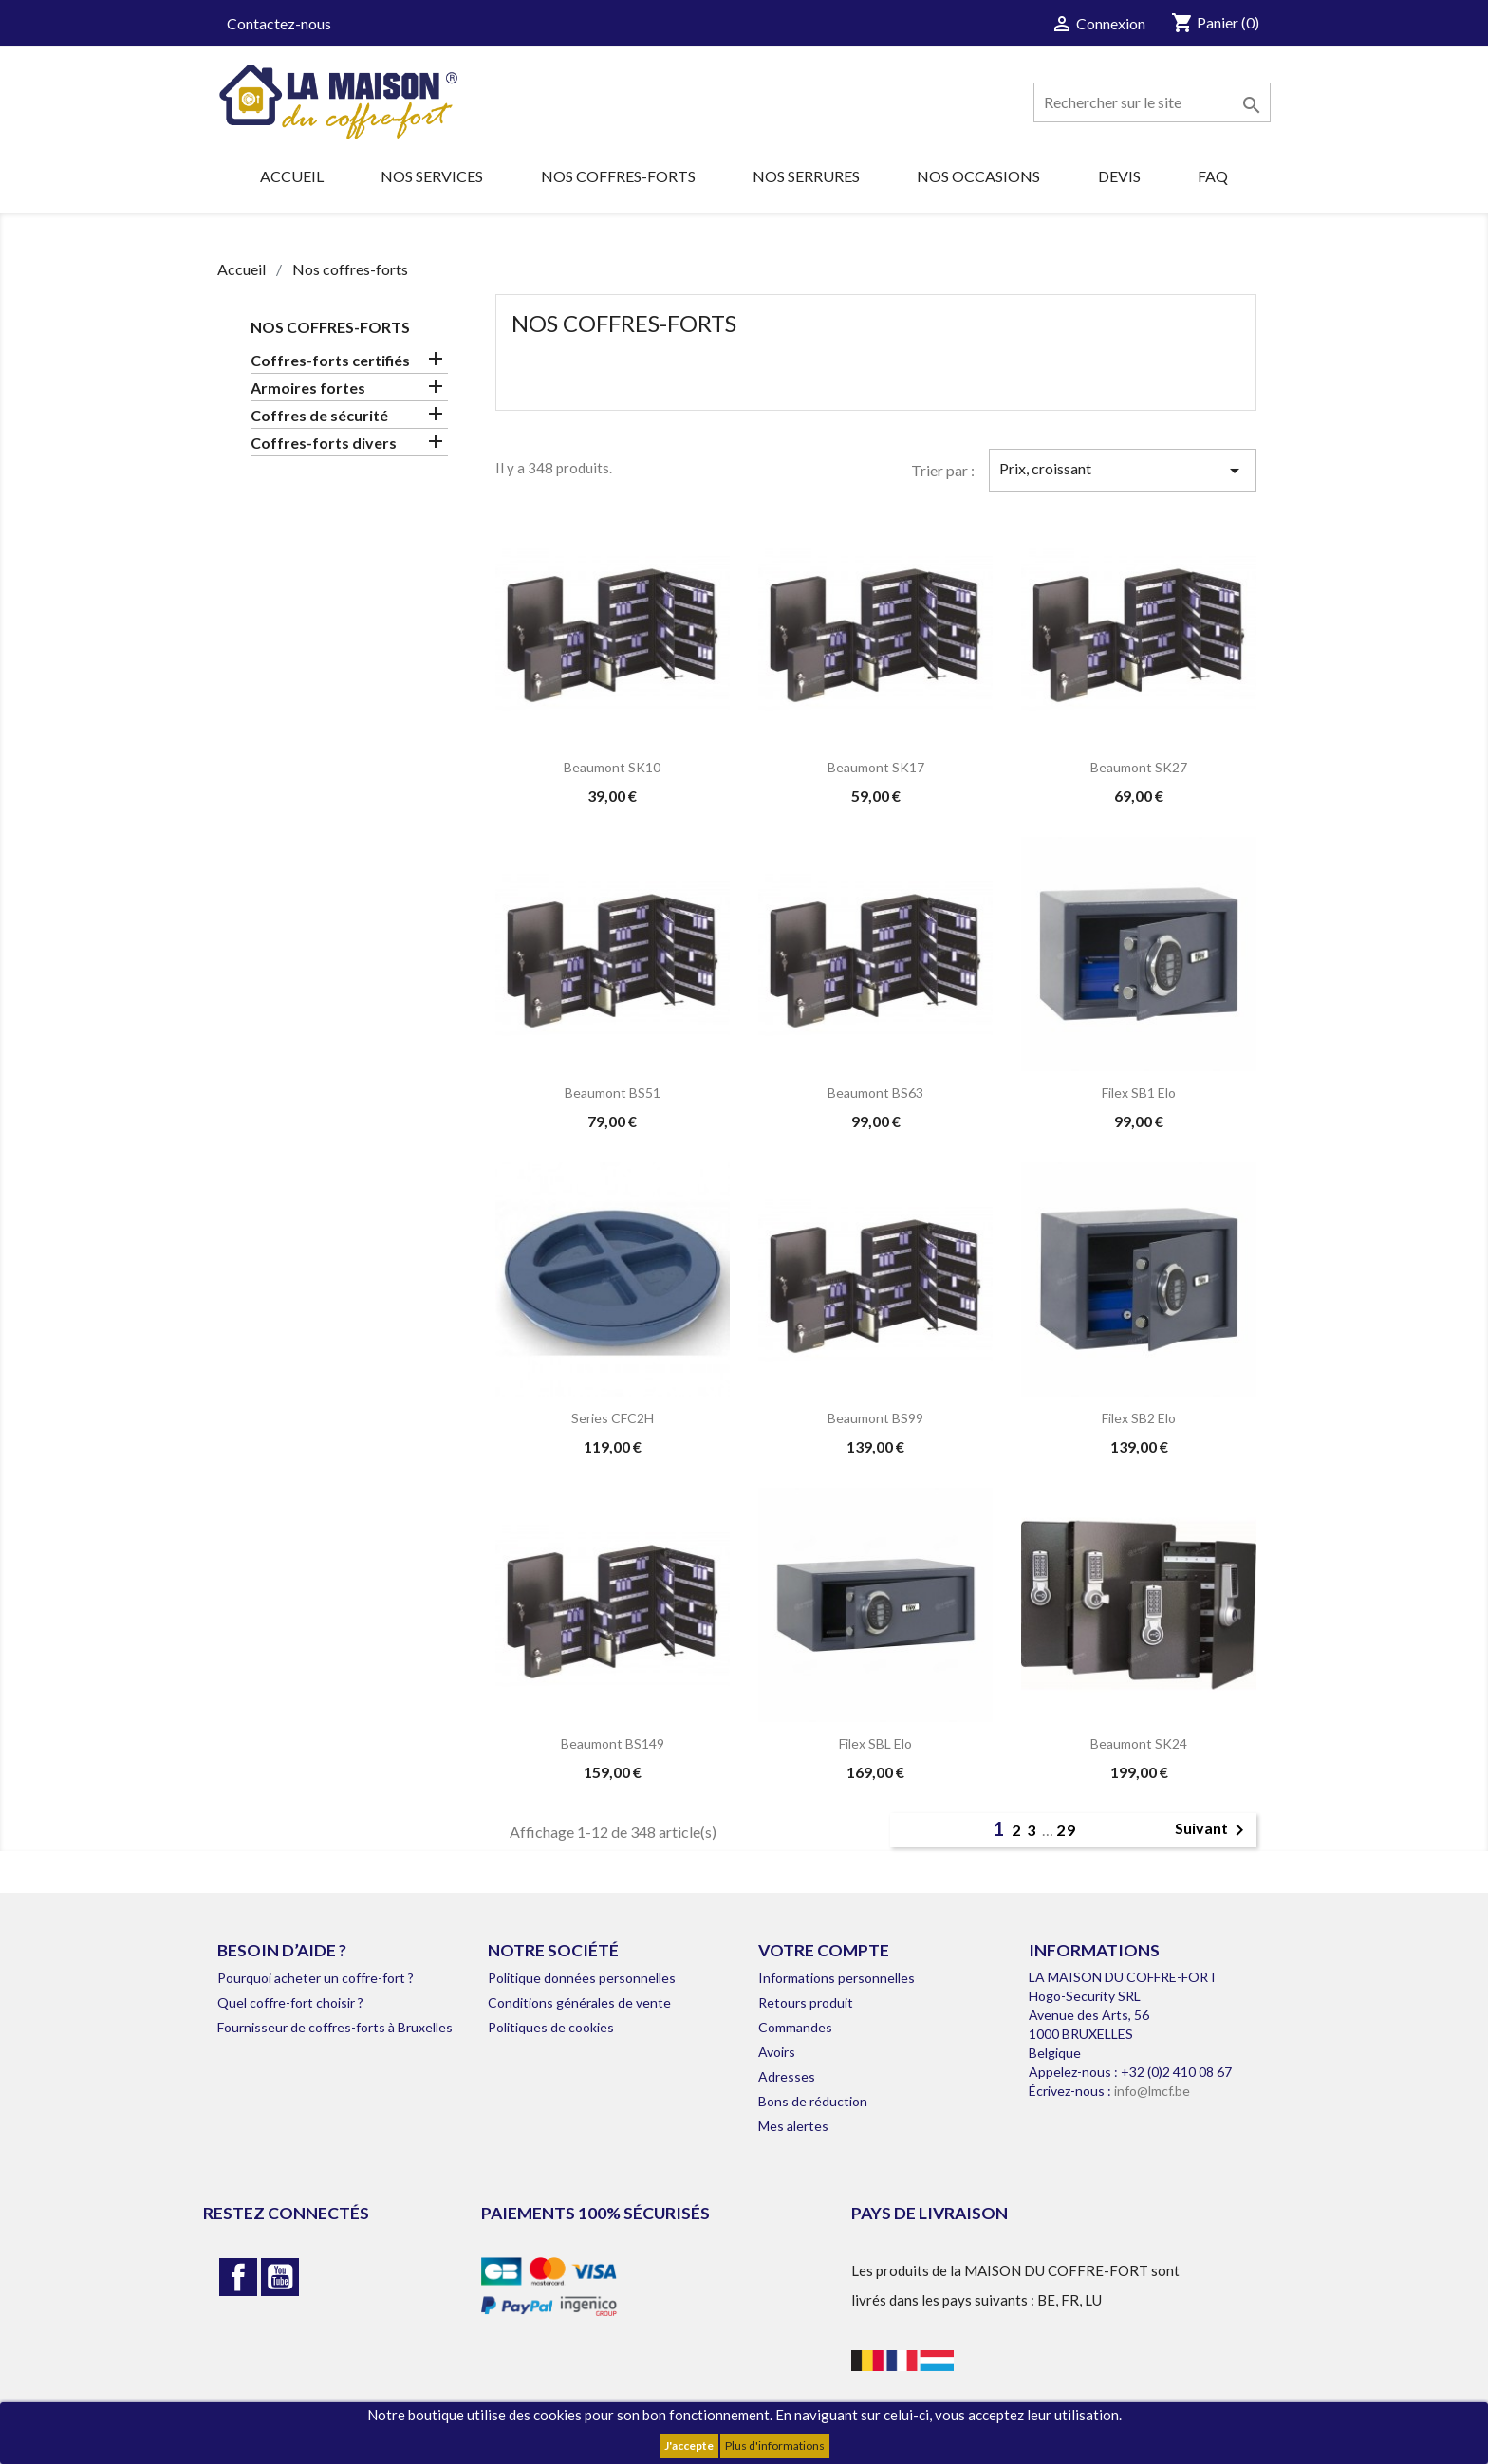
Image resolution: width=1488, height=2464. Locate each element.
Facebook (238, 2277)
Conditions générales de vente (579, 2002)
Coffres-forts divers (324, 443)
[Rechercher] (1152, 102)
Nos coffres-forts (618, 176)
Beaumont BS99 (875, 1418)
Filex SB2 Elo (1139, 1418)
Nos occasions (978, 176)
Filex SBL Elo (875, 1743)
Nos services (432, 176)
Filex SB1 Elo (1139, 1092)
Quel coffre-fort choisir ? (290, 2002)
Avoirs (776, 2052)
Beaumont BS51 (612, 1092)
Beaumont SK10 (612, 767)
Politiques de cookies (551, 2027)
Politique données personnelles (582, 1978)
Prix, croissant (1122, 470)
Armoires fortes (308, 388)
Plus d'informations (775, 2445)
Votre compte (823, 1950)
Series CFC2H (612, 1418)
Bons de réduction (812, 2101)
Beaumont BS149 (612, 1743)
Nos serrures (806, 176)
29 (1066, 1830)
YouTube (280, 2277)
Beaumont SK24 (1138, 1743)
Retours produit (805, 2002)
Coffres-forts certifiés (330, 360)
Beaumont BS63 (875, 1092)
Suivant (1213, 1830)
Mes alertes (793, 2126)
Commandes (795, 2027)
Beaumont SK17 (876, 767)
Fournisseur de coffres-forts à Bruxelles (335, 2027)
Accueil (292, 176)
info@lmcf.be (1152, 2091)
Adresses (786, 2076)
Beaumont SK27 (1138, 767)
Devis (1119, 176)
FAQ (1213, 176)
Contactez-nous (279, 23)
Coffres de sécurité (319, 415)
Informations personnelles (836, 1978)
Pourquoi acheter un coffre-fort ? (315, 1978)
